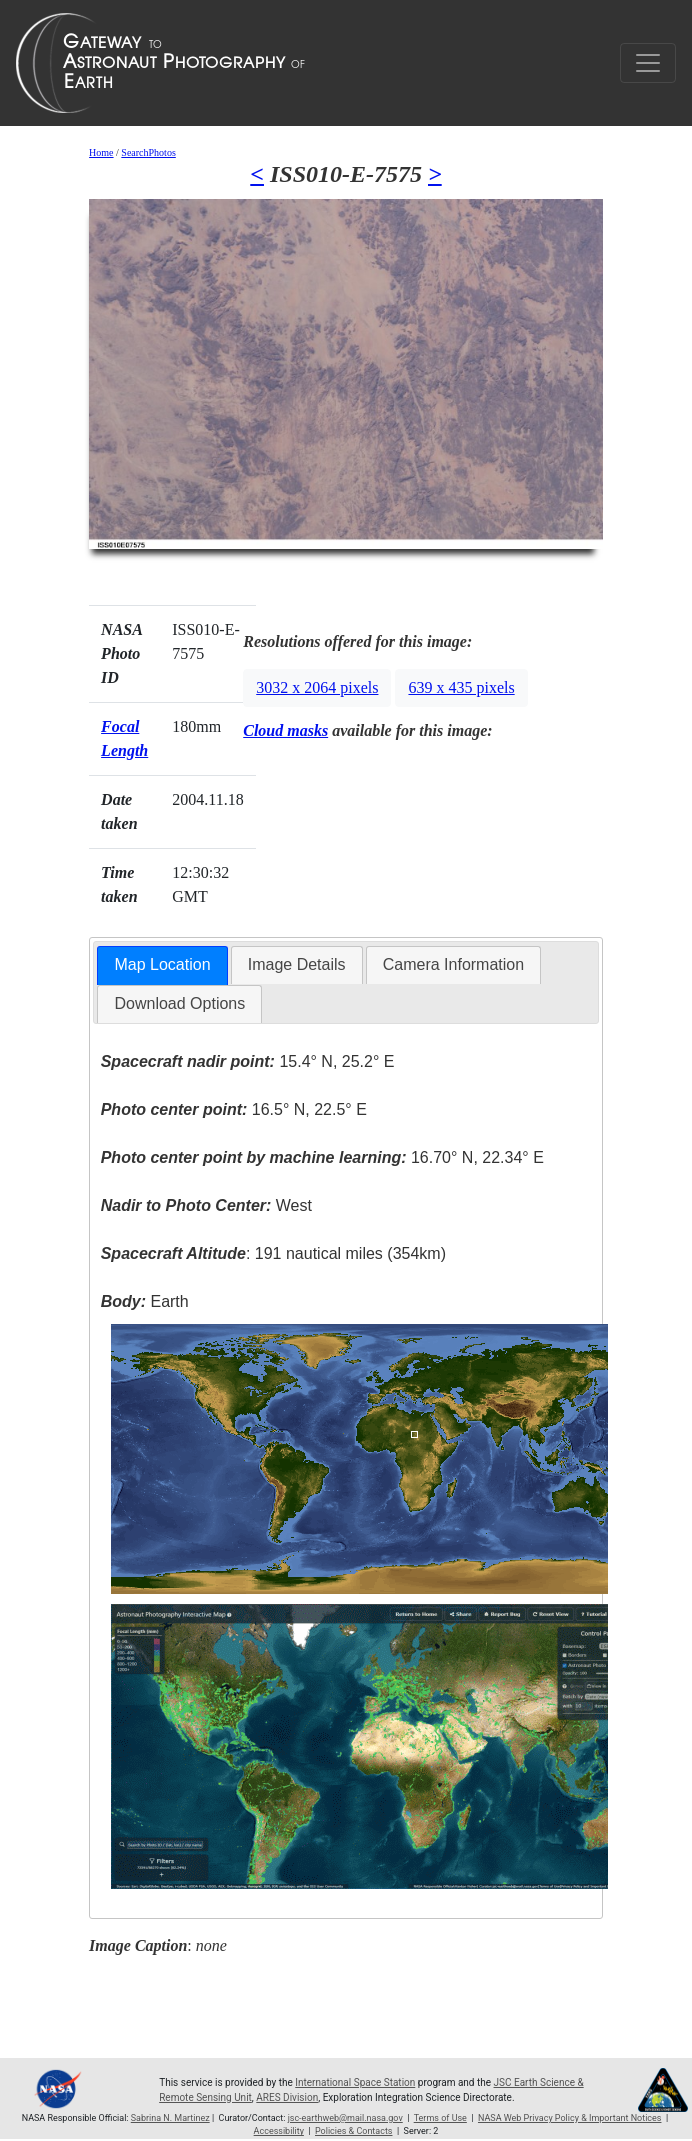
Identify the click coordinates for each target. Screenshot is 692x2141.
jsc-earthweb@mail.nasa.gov (345, 2118)
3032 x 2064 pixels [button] (317, 687)
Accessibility (279, 2131)
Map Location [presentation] (162, 964)
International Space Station (355, 2082)
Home (101, 152)
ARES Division (287, 2097)
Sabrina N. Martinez (170, 2118)
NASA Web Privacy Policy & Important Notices (569, 2118)
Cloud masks (285, 730)
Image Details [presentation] (297, 964)
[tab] (162, 965)
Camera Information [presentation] (453, 964)
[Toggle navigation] (648, 63)
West (206, 1205)
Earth (145, 1301)
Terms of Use (440, 2118)
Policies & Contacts (353, 2131)
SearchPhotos (148, 152)
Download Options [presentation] (179, 1003)
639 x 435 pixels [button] (461, 687)
